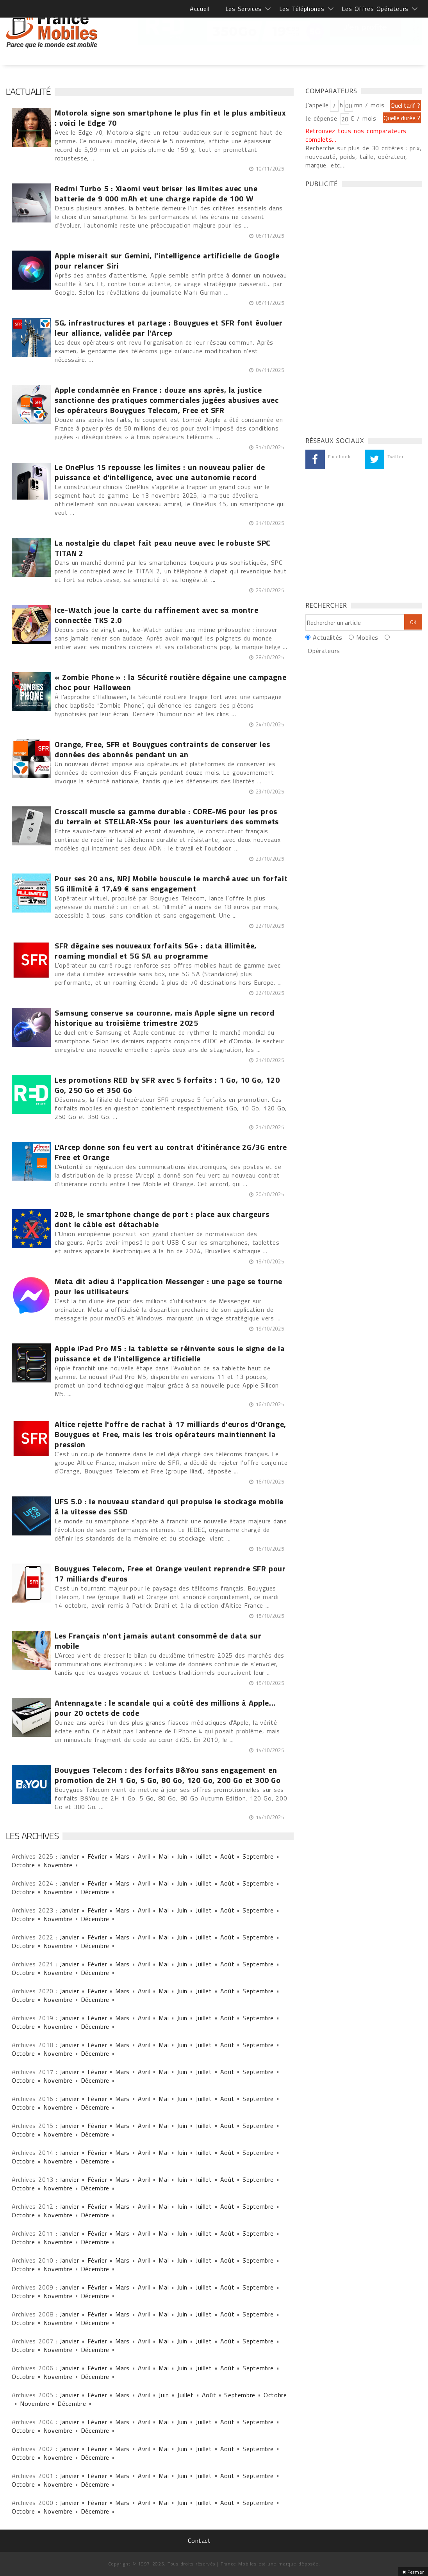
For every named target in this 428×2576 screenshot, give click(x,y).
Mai (164, 1856)
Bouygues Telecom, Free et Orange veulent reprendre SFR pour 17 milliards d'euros (170, 1574)
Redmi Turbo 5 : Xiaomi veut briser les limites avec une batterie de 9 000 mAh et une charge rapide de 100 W (156, 193)
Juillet (204, 1856)
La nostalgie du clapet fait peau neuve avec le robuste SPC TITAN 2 (163, 548)
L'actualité (28, 91)
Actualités (327, 637)
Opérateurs (324, 650)
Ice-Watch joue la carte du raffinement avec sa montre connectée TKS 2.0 (157, 615)
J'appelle (317, 105)
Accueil (199, 8)
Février (97, 1856)
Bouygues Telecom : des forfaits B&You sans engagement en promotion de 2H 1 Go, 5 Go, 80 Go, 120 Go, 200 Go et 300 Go (168, 1775)
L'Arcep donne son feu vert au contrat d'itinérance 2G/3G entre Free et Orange (171, 1152)
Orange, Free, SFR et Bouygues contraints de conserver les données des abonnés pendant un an (162, 749)
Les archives (32, 1836)
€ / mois (363, 118)
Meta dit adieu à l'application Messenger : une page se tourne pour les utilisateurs (168, 1286)
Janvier (69, 1856)
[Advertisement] (364, 310)
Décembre (95, 1892)
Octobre (23, 1865)
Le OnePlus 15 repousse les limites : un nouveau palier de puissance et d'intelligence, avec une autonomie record (160, 472)
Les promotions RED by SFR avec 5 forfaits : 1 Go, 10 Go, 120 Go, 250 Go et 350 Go (167, 1085)
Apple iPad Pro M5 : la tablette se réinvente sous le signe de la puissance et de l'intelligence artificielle (170, 1353)
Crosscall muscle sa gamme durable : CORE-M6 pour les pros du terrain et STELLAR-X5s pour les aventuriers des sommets (167, 816)
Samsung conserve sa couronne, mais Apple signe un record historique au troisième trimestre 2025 (165, 1018)
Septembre (258, 1856)
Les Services (243, 8)
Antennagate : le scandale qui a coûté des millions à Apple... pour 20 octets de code (165, 1708)
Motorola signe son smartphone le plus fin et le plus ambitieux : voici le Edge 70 (170, 118)
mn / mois (369, 105)
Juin (182, 1856)
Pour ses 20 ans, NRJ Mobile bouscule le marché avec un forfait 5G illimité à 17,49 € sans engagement (171, 883)
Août (227, 1856)
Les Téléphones (302, 8)
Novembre (58, 1865)
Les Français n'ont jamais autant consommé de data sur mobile (158, 1641)
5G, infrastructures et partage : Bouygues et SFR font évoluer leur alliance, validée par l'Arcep (168, 328)
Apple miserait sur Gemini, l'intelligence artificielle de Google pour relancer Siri (167, 261)
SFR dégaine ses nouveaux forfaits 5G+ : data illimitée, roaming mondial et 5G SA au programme (156, 951)
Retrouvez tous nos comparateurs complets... (356, 135)
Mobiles (367, 637)
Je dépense (322, 118)
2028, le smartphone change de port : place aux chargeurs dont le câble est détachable (162, 1219)
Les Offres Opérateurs (375, 8)
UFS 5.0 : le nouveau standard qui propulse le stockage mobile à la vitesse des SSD (169, 1506)
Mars (122, 1856)
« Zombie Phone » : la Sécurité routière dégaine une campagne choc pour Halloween (170, 682)
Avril (144, 1856)
